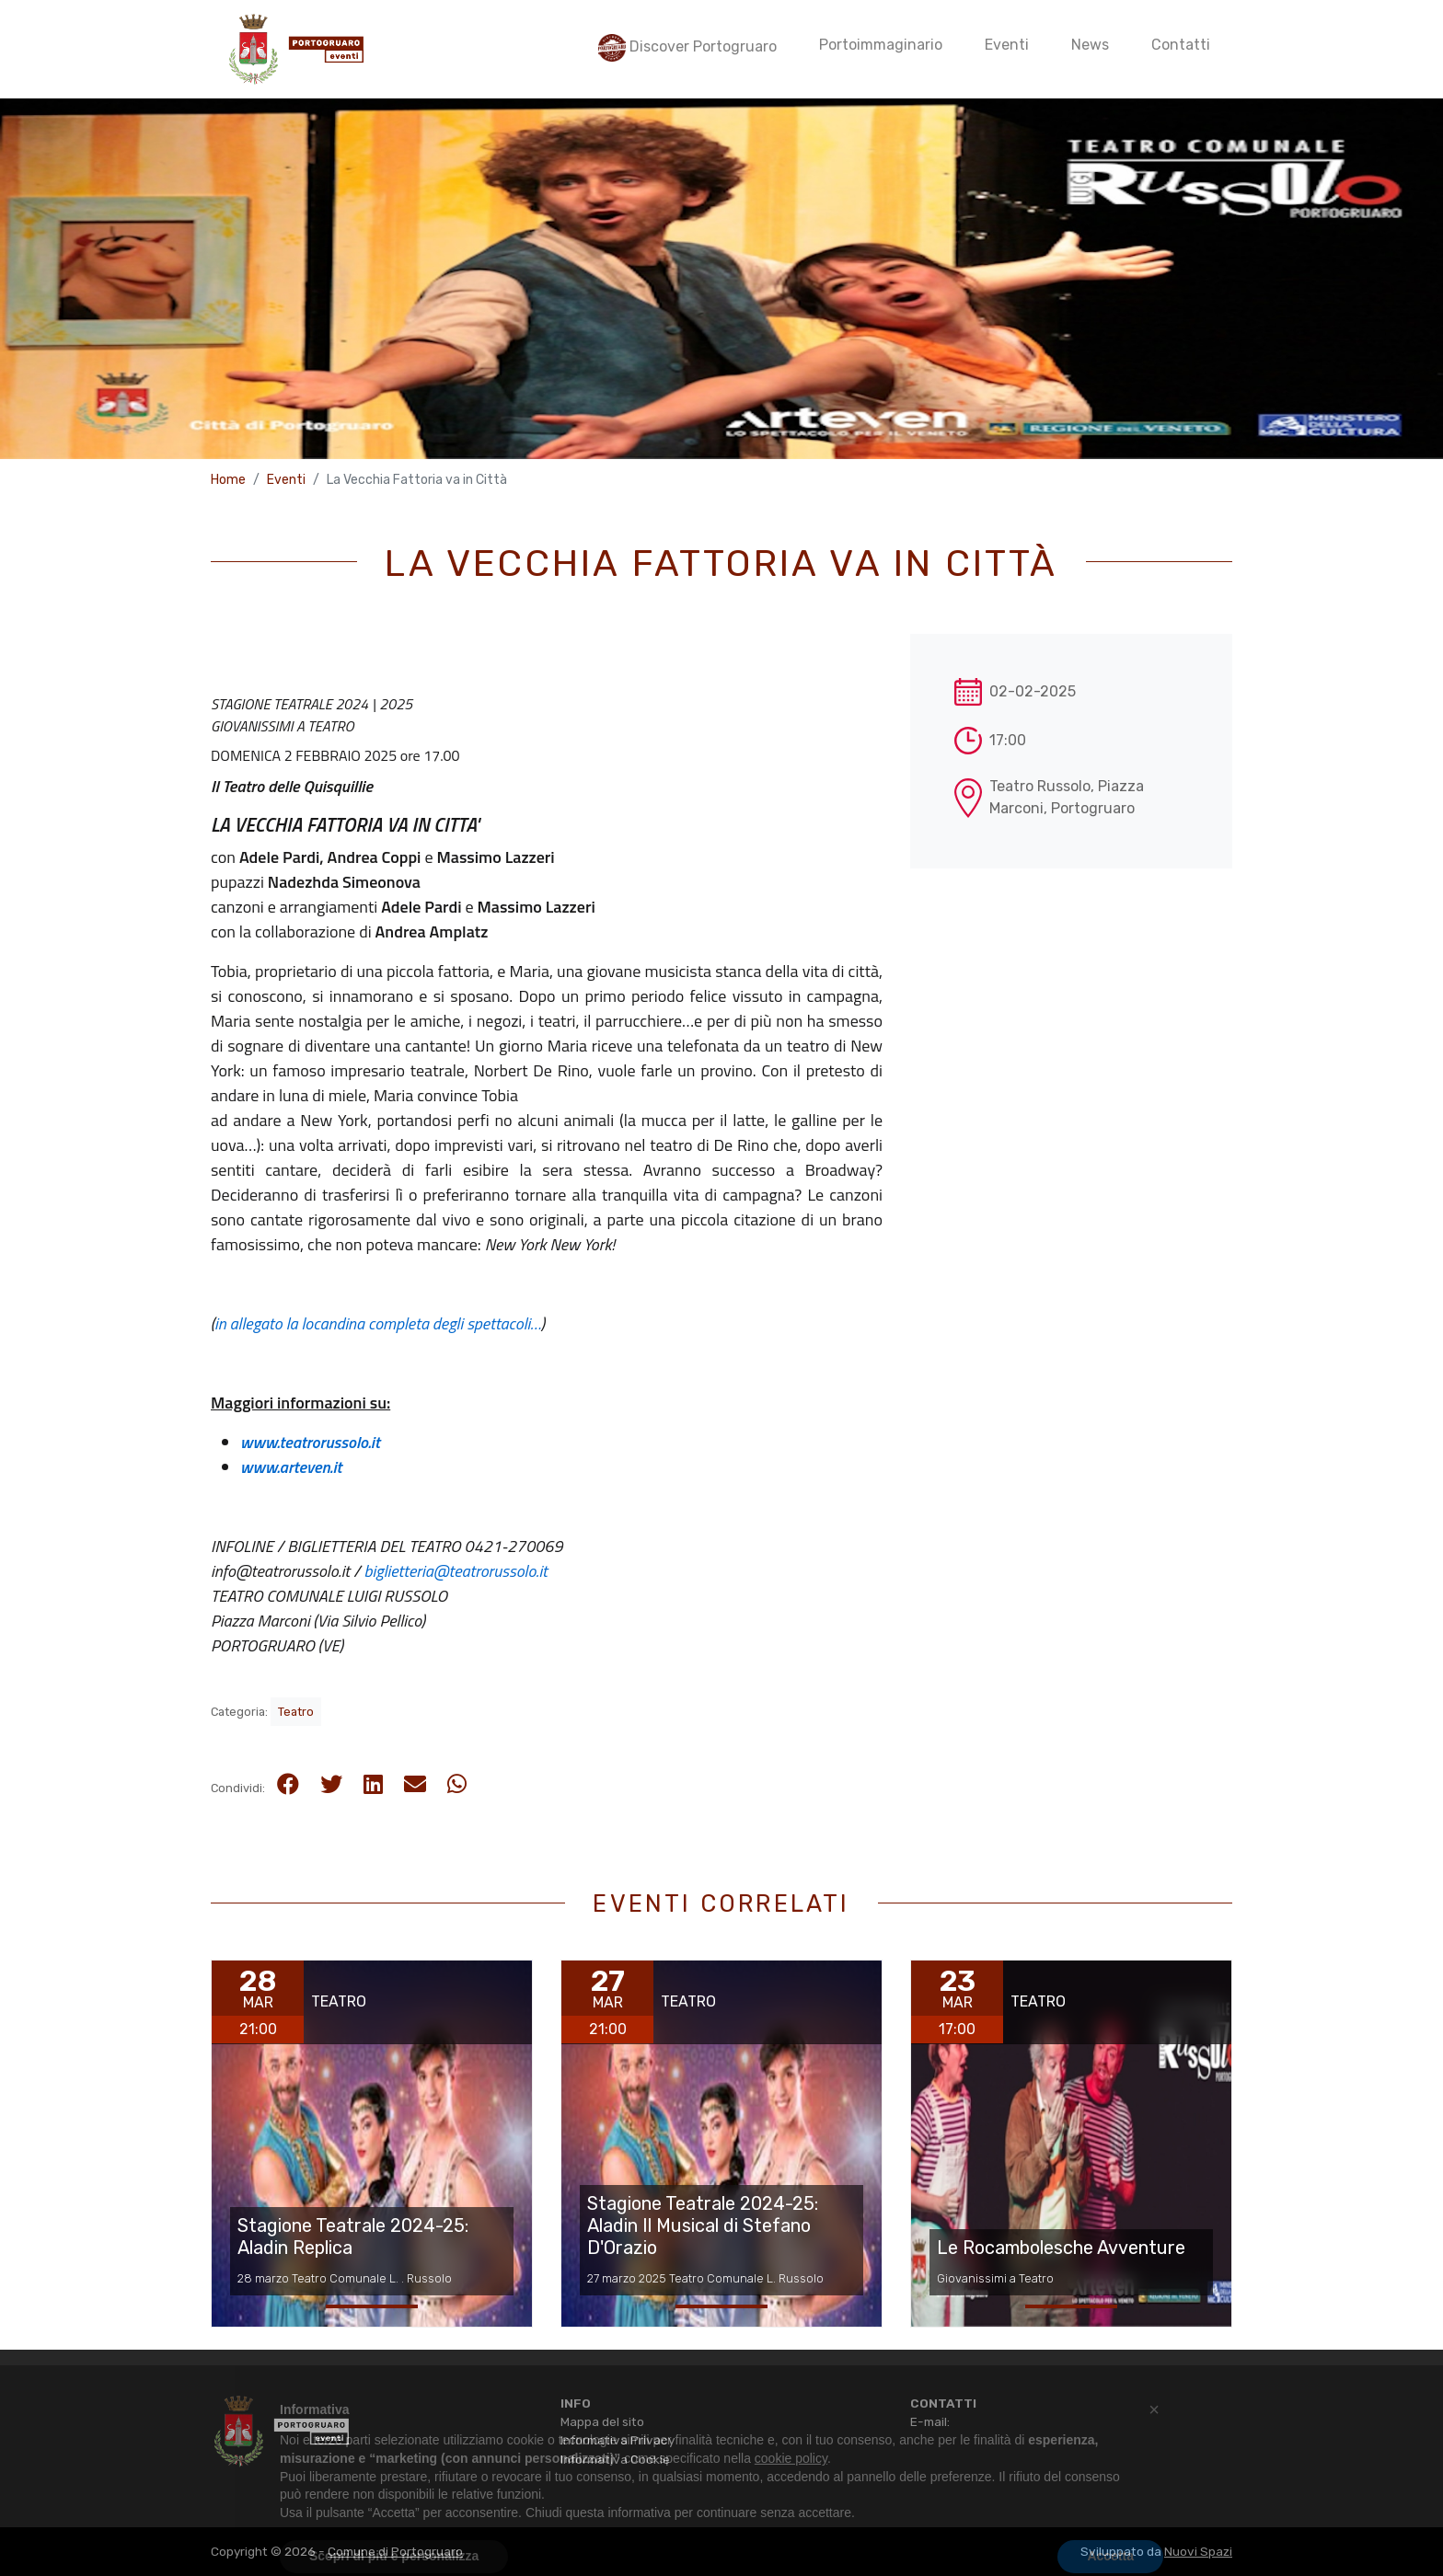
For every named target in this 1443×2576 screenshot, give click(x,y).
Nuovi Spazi (1198, 2551)
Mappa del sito (602, 2421)
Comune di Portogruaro (395, 2551)
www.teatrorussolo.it (310, 1442)
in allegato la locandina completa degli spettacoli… (377, 1323)
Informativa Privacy (617, 2439)
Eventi (286, 480)
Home (228, 480)
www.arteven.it (290, 1467)
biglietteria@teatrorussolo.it (456, 1570)
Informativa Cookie (615, 2459)
